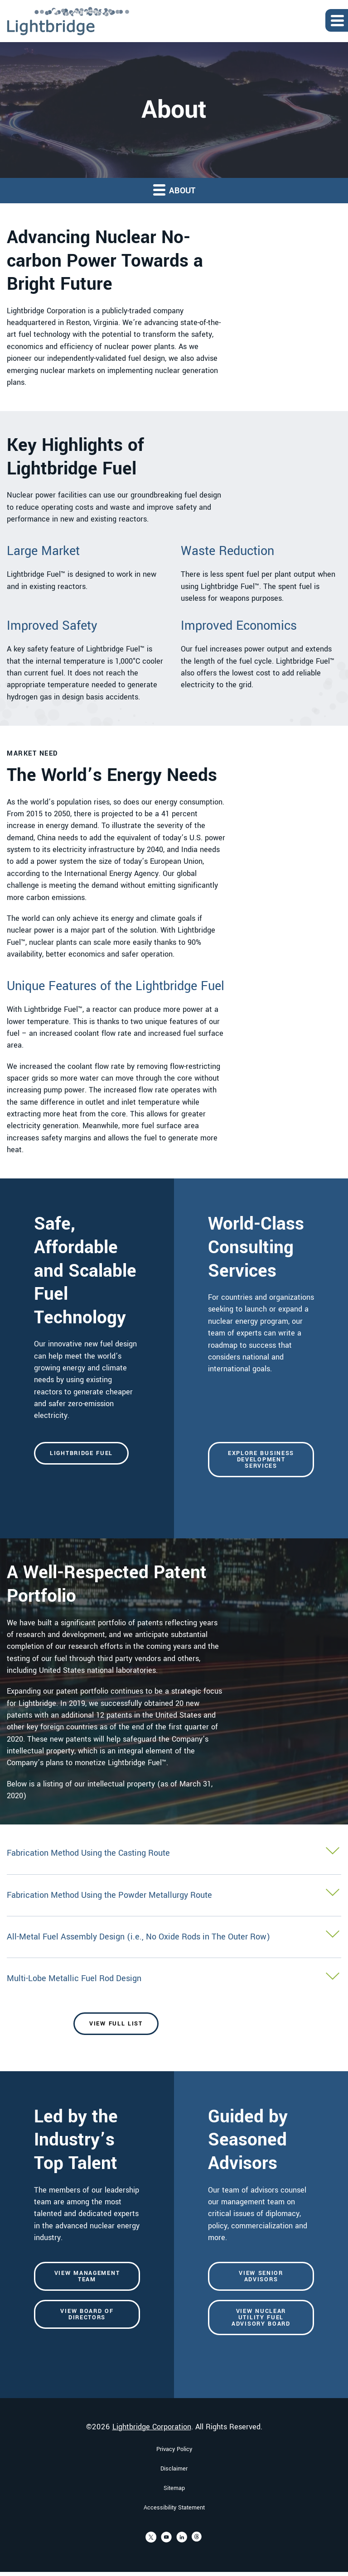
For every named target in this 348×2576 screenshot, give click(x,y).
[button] (174, 1870)
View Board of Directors (86, 2333)
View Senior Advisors (261, 2295)
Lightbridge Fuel (81, 1466)
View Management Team (87, 2295)
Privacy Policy (174, 2466)
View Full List (116, 2040)
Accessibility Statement (174, 2524)
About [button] (174, 189)
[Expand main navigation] (336, 20)
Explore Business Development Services (261, 1472)
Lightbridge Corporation (151, 2443)
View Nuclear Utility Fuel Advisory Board (261, 2336)
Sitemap (174, 2505)
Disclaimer (174, 2485)
